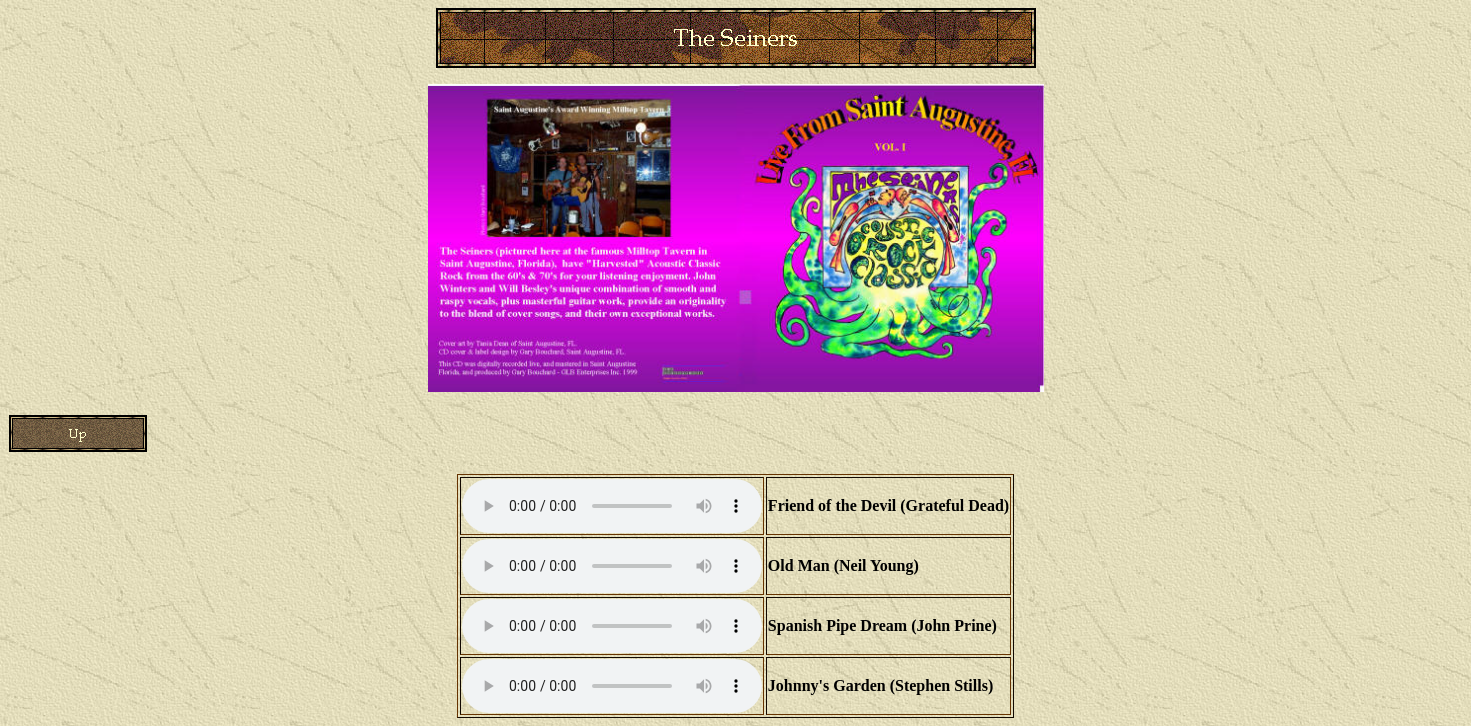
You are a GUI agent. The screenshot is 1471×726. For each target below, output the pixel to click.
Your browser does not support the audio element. (612, 506)
